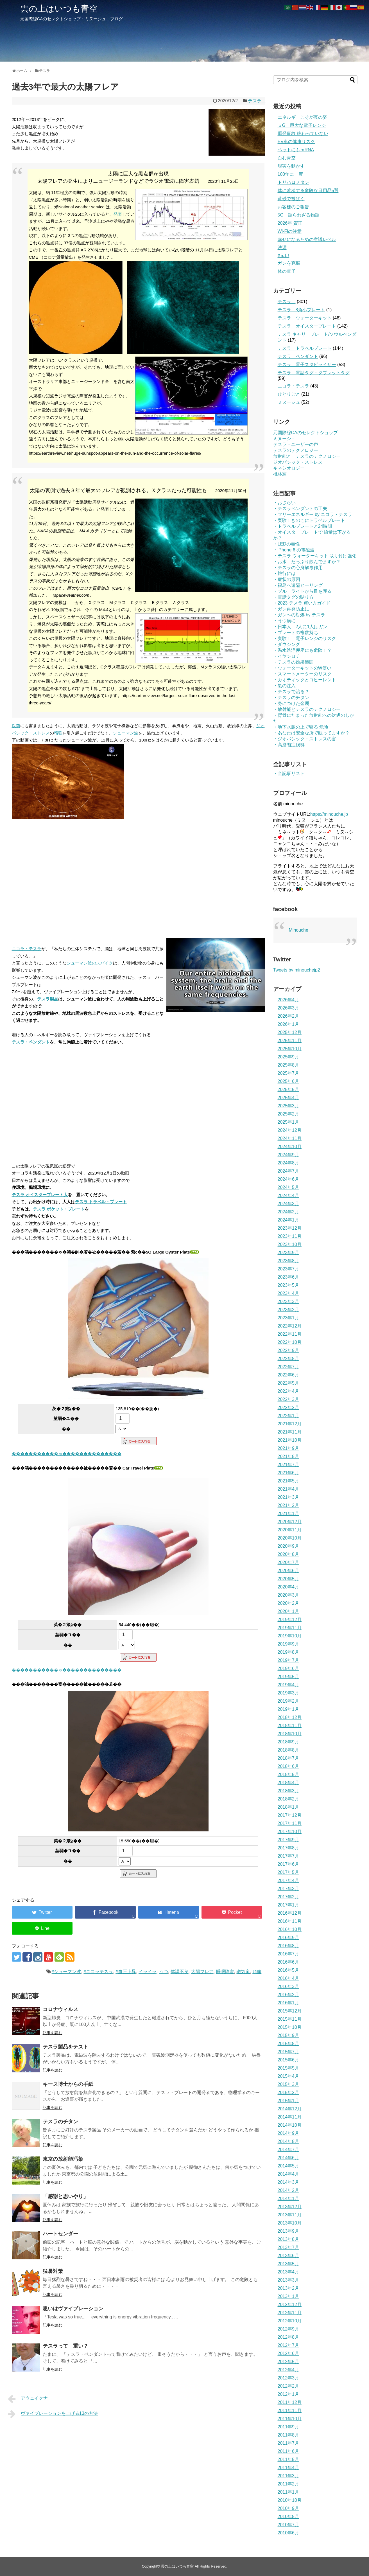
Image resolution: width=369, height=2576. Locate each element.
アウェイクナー (30, 2398)
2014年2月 (288, 2190)
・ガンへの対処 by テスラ (299, 614)
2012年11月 (290, 2312)
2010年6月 (288, 2532)
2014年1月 (288, 2198)
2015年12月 (290, 2011)
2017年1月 (288, 1905)
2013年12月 (290, 2206)
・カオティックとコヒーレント (304, 679)
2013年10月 (290, 2223)
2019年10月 (290, 1635)
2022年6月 (288, 1374)
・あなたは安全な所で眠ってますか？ (311, 733)
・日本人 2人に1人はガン (300, 626)
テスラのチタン (60, 2121)
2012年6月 (288, 2353)
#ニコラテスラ (98, 1971)
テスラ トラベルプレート (305, 348)
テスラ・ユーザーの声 (295, 444)
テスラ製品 (47, 999)
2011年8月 (288, 2435)
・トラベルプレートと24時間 (302, 526)
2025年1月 (288, 1122)
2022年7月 (288, 1366)
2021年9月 (288, 1448)
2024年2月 (288, 1211)
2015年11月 (290, 2019)
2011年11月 (290, 2410)
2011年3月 (288, 2475)
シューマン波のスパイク (90, 963)
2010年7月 (288, 2524)
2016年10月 (290, 1929)
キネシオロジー (289, 468)
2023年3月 (288, 1301)
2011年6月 (288, 2451)
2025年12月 (290, 1032)
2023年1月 (288, 1317)
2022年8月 (288, 1358)
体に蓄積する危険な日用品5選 (308, 190)
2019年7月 (288, 1660)
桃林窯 (280, 474)
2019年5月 (288, 1676)
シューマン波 (125, 733)
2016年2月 (288, 1994)
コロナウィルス (60, 2009)
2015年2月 (288, 2092)
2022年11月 (290, 1334)
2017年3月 (288, 1888)
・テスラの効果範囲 (293, 662)
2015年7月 (288, 2051)
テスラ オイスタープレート (307, 326)
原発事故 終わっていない (303, 133)
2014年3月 (288, 2182)
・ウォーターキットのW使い (302, 668)
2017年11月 (290, 1823)
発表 (118, 214)
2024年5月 (288, 1187)
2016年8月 (288, 1945)
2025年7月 (288, 1073)
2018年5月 (288, 1774)
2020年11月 (290, 1529)
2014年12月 (290, 2108)
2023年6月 (288, 1277)
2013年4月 (288, 2272)
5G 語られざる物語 (299, 215)
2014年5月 (288, 2165)
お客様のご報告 (293, 206)
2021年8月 (288, 1456)
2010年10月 (290, 2500)
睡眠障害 (225, 1971)
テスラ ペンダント (298, 356)
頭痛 (256, 1971)
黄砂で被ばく (291, 198)
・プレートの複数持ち (295, 632)
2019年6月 (288, 1668)
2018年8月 (288, 1750)
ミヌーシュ (289, 402)
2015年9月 (288, 2035)
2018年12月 (290, 1717)
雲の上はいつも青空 (59, 8)
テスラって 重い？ (65, 2346)
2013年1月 (288, 2296)
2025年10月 (290, 1048)
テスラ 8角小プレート (301, 309)
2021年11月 (290, 1432)
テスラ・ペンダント (31, 1042)
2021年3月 (288, 1497)
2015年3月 (288, 2084)
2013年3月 (288, 2280)
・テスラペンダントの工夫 (300, 508)
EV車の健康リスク (296, 141)
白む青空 (287, 157)
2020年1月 (288, 1611)
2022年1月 (288, 1415)
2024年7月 (288, 1171)
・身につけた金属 (291, 703)
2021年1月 (288, 1513)
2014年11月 (290, 2117)
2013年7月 (288, 2247)
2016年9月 (288, 1937)
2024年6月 (288, 1179)
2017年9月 (288, 1839)
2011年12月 (290, 2402)
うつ (163, 1971)
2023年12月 (290, 1228)
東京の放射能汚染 (63, 2159)
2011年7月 (288, 2443)
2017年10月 (290, 1831)
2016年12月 (290, 1913)
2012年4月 (288, 2369)
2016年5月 (288, 1970)
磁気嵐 (243, 1971)
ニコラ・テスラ (26, 948)
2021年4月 (288, 1489)
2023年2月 (288, 1309)
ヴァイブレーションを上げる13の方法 (53, 2414)
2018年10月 (290, 1733)
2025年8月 (288, 1065)
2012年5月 (288, 2361)
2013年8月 (288, 2239)
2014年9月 (288, 2133)
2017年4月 (288, 1880)
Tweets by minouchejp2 (296, 970)
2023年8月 (288, 1260)
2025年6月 (288, 1081)
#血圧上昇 (126, 1971)
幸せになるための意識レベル (307, 239)
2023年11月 (290, 1236)
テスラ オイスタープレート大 (40, 1194)
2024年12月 (290, 1130)
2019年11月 (290, 1627)
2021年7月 (288, 1464)
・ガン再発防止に (291, 609)
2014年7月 (288, 2149)
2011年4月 (288, 2467)
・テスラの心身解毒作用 (298, 567)
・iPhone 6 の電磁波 (294, 549)
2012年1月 (288, 2394)
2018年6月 (288, 1766)
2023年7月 (288, 1268)
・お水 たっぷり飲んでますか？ (307, 561)
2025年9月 (288, 1056)
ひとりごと (289, 394)
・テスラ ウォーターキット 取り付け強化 (315, 555)
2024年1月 (288, 1220)
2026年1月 (288, 1024)
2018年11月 (290, 1725)
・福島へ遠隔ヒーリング (298, 585)
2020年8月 (288, 1554)
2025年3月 (288, 1105)
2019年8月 (288, 1652)
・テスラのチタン (291, 697)
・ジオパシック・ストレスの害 (304, 738)
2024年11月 (290, 1138)
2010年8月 (288, 2516)
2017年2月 (288, 1896)
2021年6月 (288, 1472)
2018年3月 (288, 1790)
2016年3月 (288, 1986)
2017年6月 (288, 1864)
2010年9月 (288, 2508)
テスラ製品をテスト (65, 2047)
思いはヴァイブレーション (73, 2308)
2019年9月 (288, 1644)
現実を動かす (291, 166)
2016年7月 (288, 1953)
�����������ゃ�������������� (66, 1453)
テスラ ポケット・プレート (59, 1209)
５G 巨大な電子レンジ (302, 125)
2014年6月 (288, 2157)
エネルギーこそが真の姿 (302, 117)
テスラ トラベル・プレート (101, 1201)
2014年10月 (290, 2125)
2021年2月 (288, 1505)
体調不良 (180, 1971)
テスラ (257, 100)
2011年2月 (288, 2484)
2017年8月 (288, 1847)
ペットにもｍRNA (296, 149)
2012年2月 (288, 2386)
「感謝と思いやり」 (65, 2196)
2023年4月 (288, 1293)
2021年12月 (290, 1423)
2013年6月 (288, 2255)
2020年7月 (288, 1562)
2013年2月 (288, 2288)
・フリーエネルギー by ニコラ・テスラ (312, 514)
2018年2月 (288, 1799)
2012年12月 (290, 2304)
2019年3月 (288, 1693)
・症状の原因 (286, 579)
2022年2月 (288, 1407)
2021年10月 (290, 1440)
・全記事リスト (289, 773)
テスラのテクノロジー (295, 450)
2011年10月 (290, 2418)
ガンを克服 (289, 263)
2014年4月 (288, 2174)
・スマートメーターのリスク (302, 673)
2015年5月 (288, 2068)
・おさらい (284, 502)
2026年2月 (288, 1016)
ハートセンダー (60, 2234)
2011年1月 (288, 2492)
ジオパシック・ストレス (298, 462)
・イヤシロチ (286, 656)
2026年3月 (288, 1008)
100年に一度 (290, 174)
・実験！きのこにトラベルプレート (309, 520)
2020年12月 (290, 1521)
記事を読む (52, 2032)
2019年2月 (288, 1701)
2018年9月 (288, 1741)
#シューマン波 (66, 1971)
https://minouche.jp (329, 814)
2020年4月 (288, 1587)
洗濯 (282, 247)
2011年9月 (288, 2426)
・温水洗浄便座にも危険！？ (302, 650)
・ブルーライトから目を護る (302, 591)
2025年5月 (288, 1089)
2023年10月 (290, 1244)
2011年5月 (288, 2459)
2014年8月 (288, 2141)
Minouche (298, 930)
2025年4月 (288, 1097)
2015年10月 (290, 2027)
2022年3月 (288, 1399)
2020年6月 (288, 1570)
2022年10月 (290, 1342)
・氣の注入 (284, 685)
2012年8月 (288, 2337)
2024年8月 (288, 1162)
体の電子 (287, 271)
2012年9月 (288, 2329)
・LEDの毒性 (286, 544)
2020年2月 (288, 1603)
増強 (58, 733)
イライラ (148, 1971)
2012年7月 (288, 2345)
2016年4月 (288, 1978)
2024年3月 (288, 1203)
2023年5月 (288, 1285)
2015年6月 (288, 2059)
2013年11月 (290, 2214)
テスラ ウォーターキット (305, 317)
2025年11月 (290, 1040)
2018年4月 (288, 1782)
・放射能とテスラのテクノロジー (307, 709)
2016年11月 (290, 1921)
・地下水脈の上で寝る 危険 (300, 727)
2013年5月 (288, 2263)
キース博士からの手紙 (68, 2084)
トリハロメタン (293, 182)
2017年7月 (288, 1856)
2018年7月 (288, 1758)
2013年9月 (288, 2231)
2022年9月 (288, 1350)
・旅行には (284, 573)
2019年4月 (288, 1684)
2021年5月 (288, 1481)
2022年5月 (288, 1383)
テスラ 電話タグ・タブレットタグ (314, 372)
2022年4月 (288, 1391)
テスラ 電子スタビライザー (307, 364)
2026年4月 (288, 999)
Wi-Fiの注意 (290, 231)
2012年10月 (290, 2320)
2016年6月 (288, 1962)
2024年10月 (290, 1146)
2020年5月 (288, 1578)
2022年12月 (290, 1326)
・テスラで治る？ (291, 691)
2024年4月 (288, 1195)
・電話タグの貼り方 (293, 597)
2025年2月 (288, 1114)
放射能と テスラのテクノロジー (307, 456)
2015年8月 (288, 2043)
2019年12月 (290, 1619)
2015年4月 (288, 2076)
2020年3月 (288, 1595)
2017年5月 (288, 1872)
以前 (16, 725)
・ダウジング (286, 644)
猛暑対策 (53, 2271)
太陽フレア (202, 1971)
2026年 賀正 (290, 223)
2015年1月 (288, 2100)
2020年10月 (290, 1538)
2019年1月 (288, 1709)
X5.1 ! (283, 255)
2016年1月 (288, 2002)
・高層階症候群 (289, 744)
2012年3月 (288, 2378)
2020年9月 (288, 1546)
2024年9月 (288, 1154)
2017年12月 (290, 1815)
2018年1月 (288, 1807)
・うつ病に (284, 620)
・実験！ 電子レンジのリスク (304, 638)
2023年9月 (288, 1252)
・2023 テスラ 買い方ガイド (301, 603)
